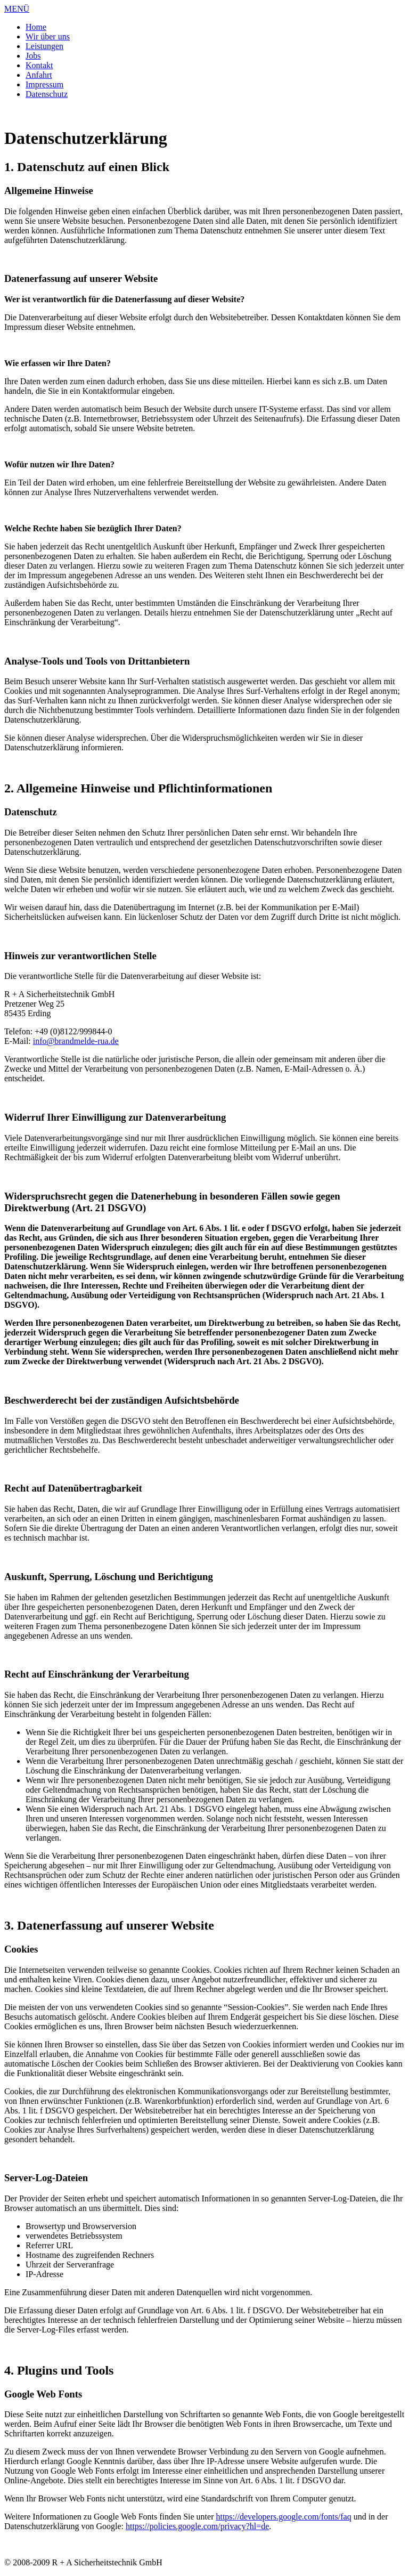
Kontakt (39, 65)
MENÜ (16, 8)
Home (36, 26)
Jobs (33, 55)
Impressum (44, 84)
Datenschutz (47, 94)
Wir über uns (48, 36)
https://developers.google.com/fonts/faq (283, 2516)
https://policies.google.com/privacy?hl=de (197, 2526)
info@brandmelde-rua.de (76, 1041)
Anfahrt (39, 74)
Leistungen (44, 46)
